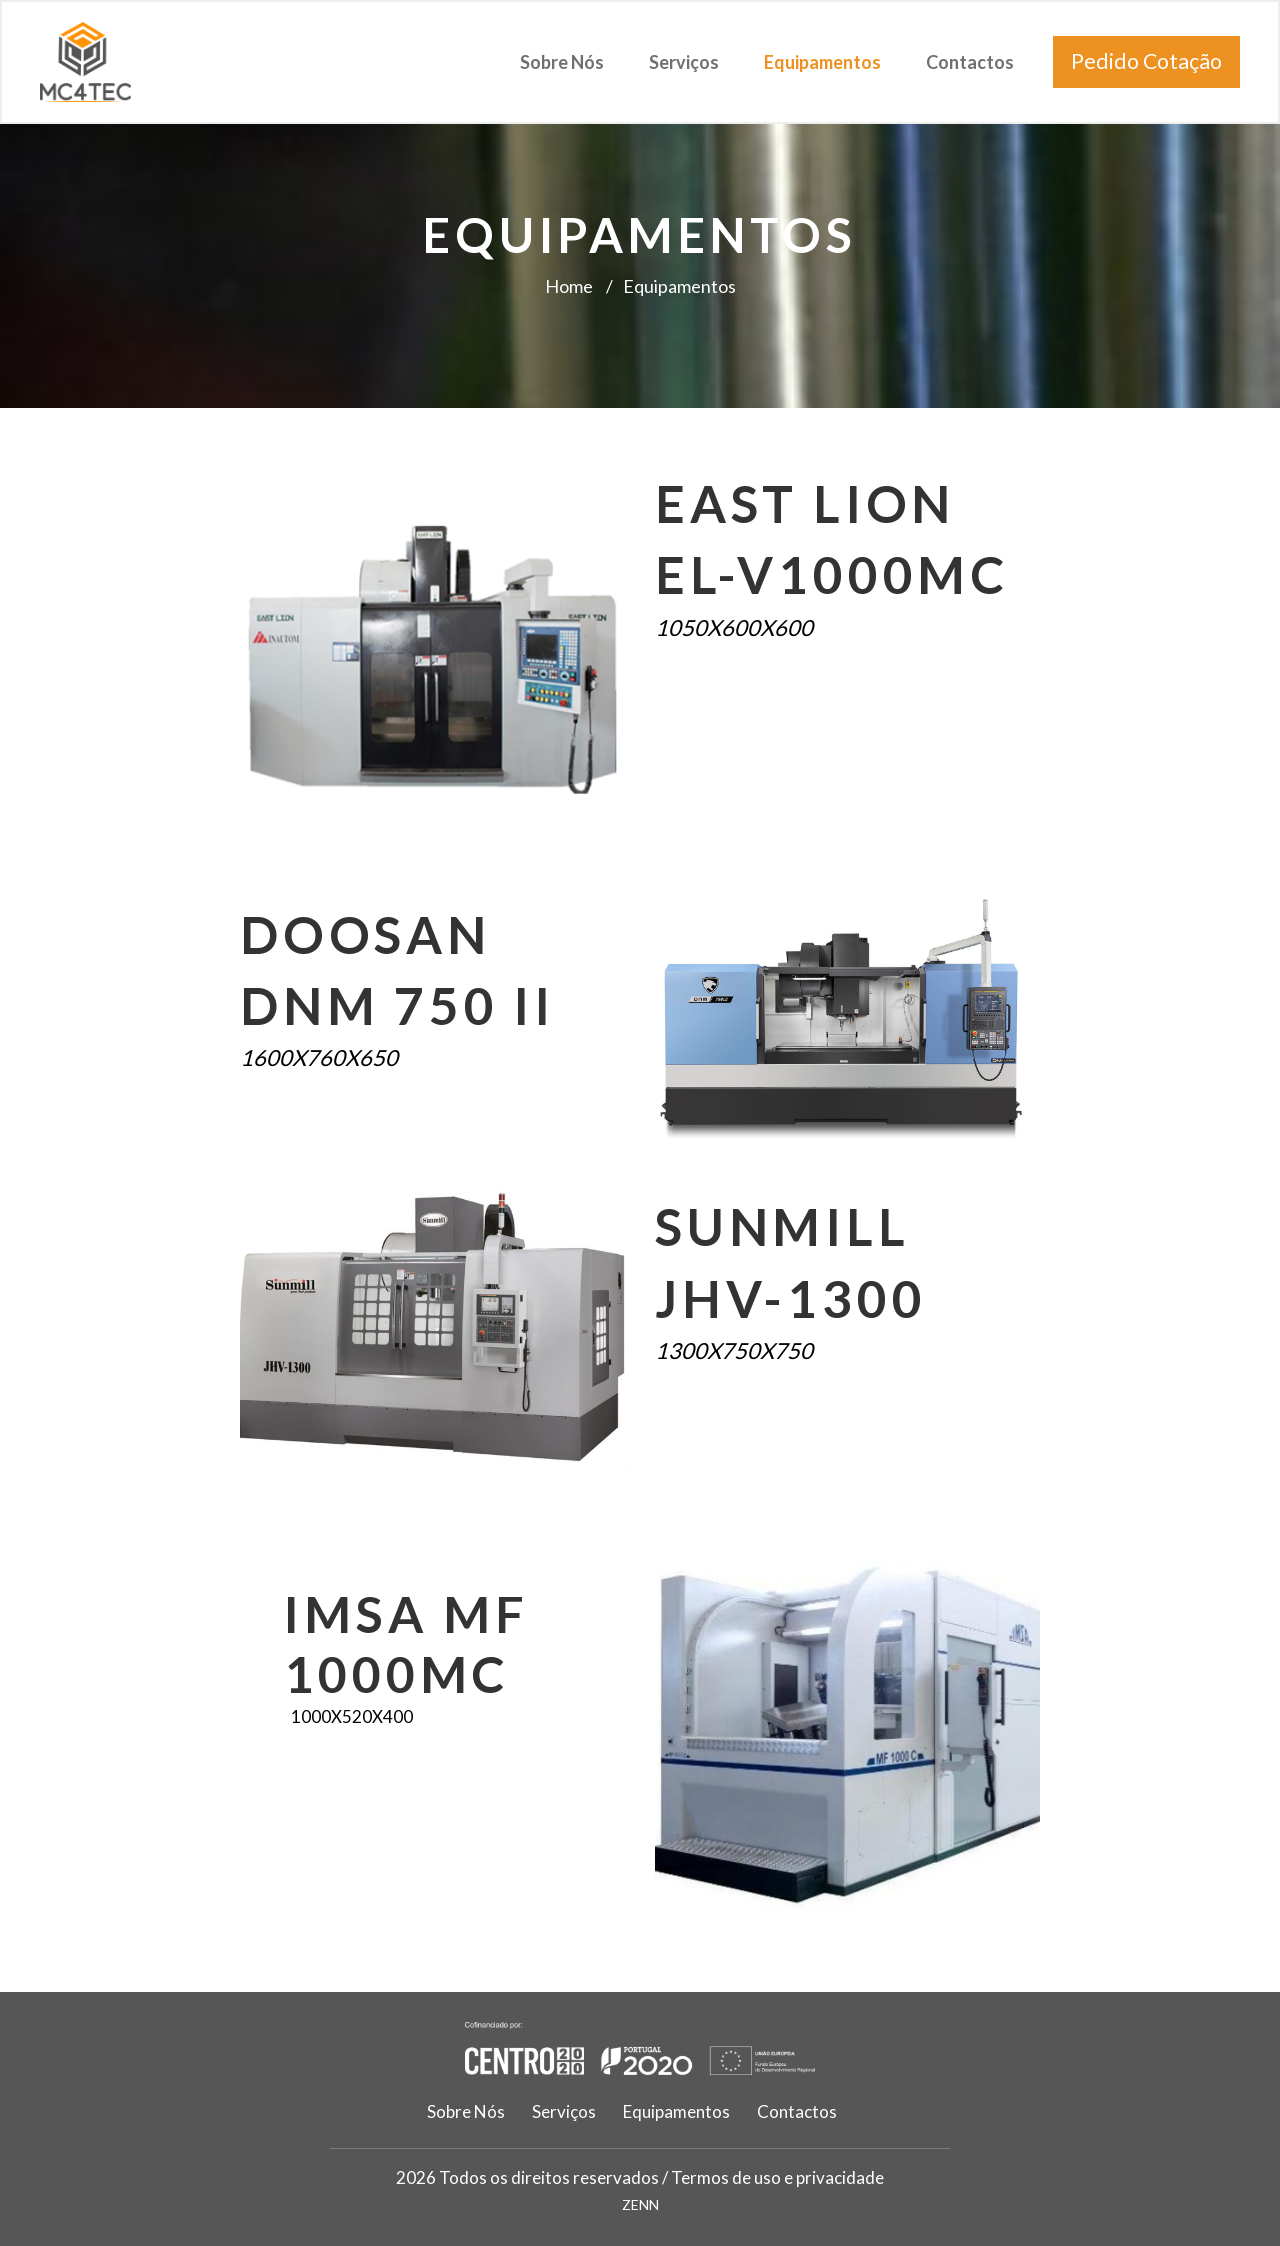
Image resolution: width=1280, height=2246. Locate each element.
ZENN (640, 2204)
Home (569, 286)
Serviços (684, 62)
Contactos (970, 62)
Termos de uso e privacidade (777, 2177)
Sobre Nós (562, 62)
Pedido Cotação (1146, 61)
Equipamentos (822, 62)
